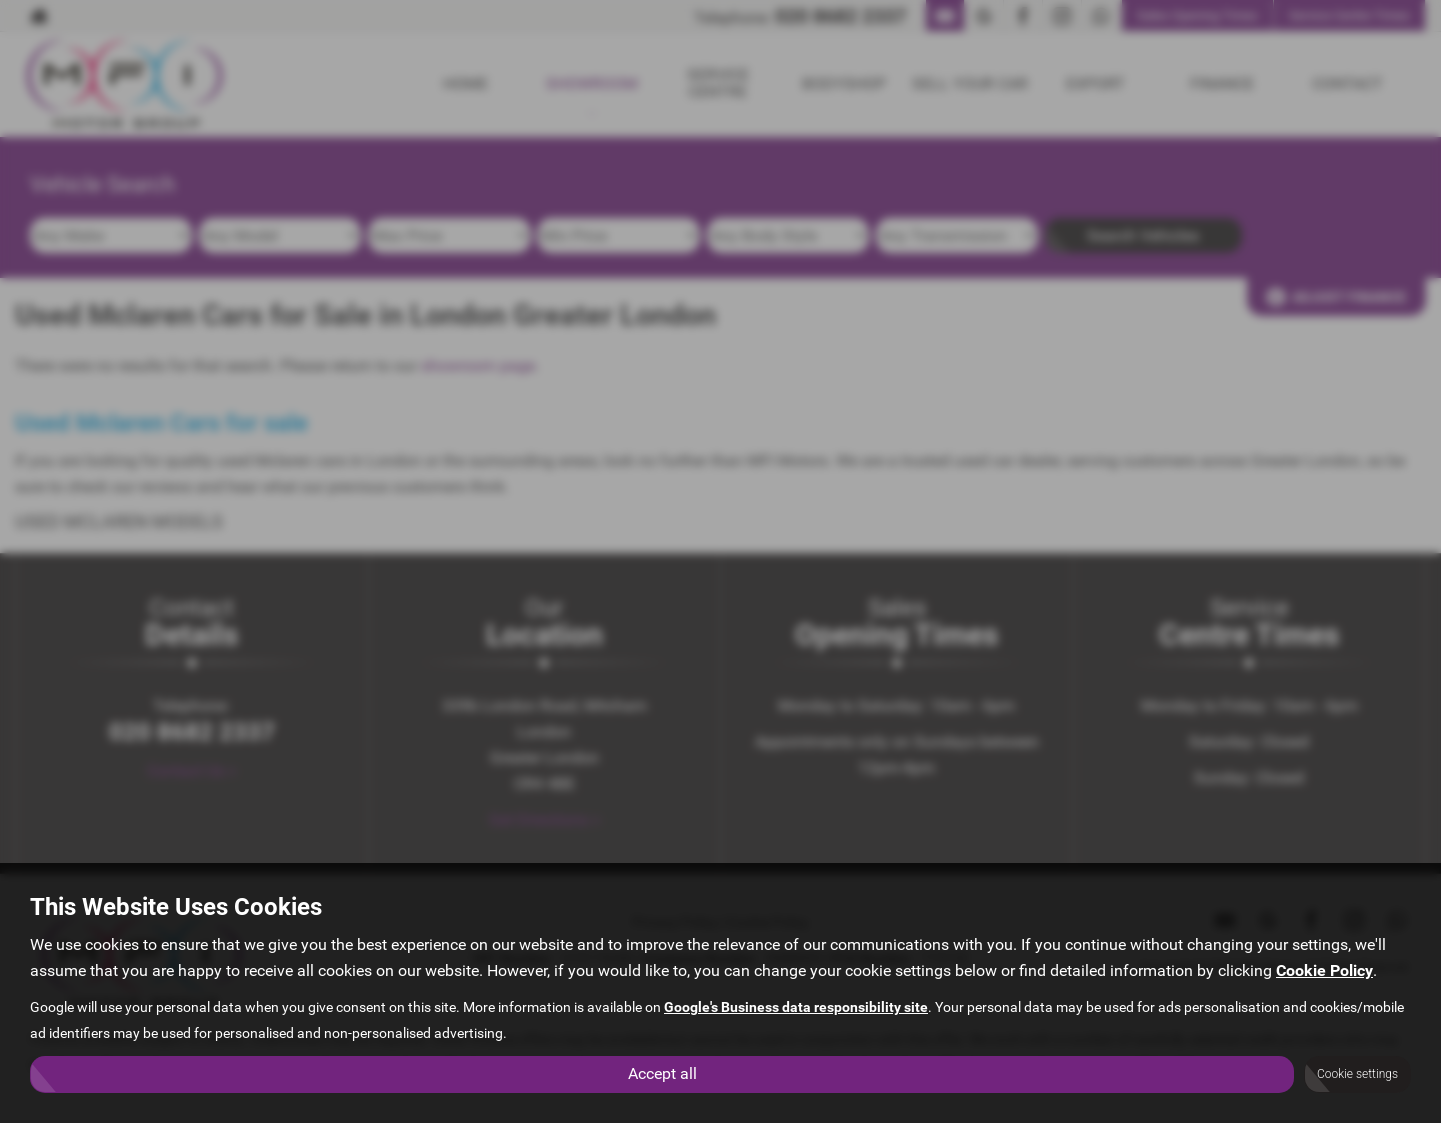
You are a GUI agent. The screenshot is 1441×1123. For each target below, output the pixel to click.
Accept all (662, 1073)
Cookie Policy (1324, 970)
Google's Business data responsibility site (796, 1007)
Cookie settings (1357, 1074)
